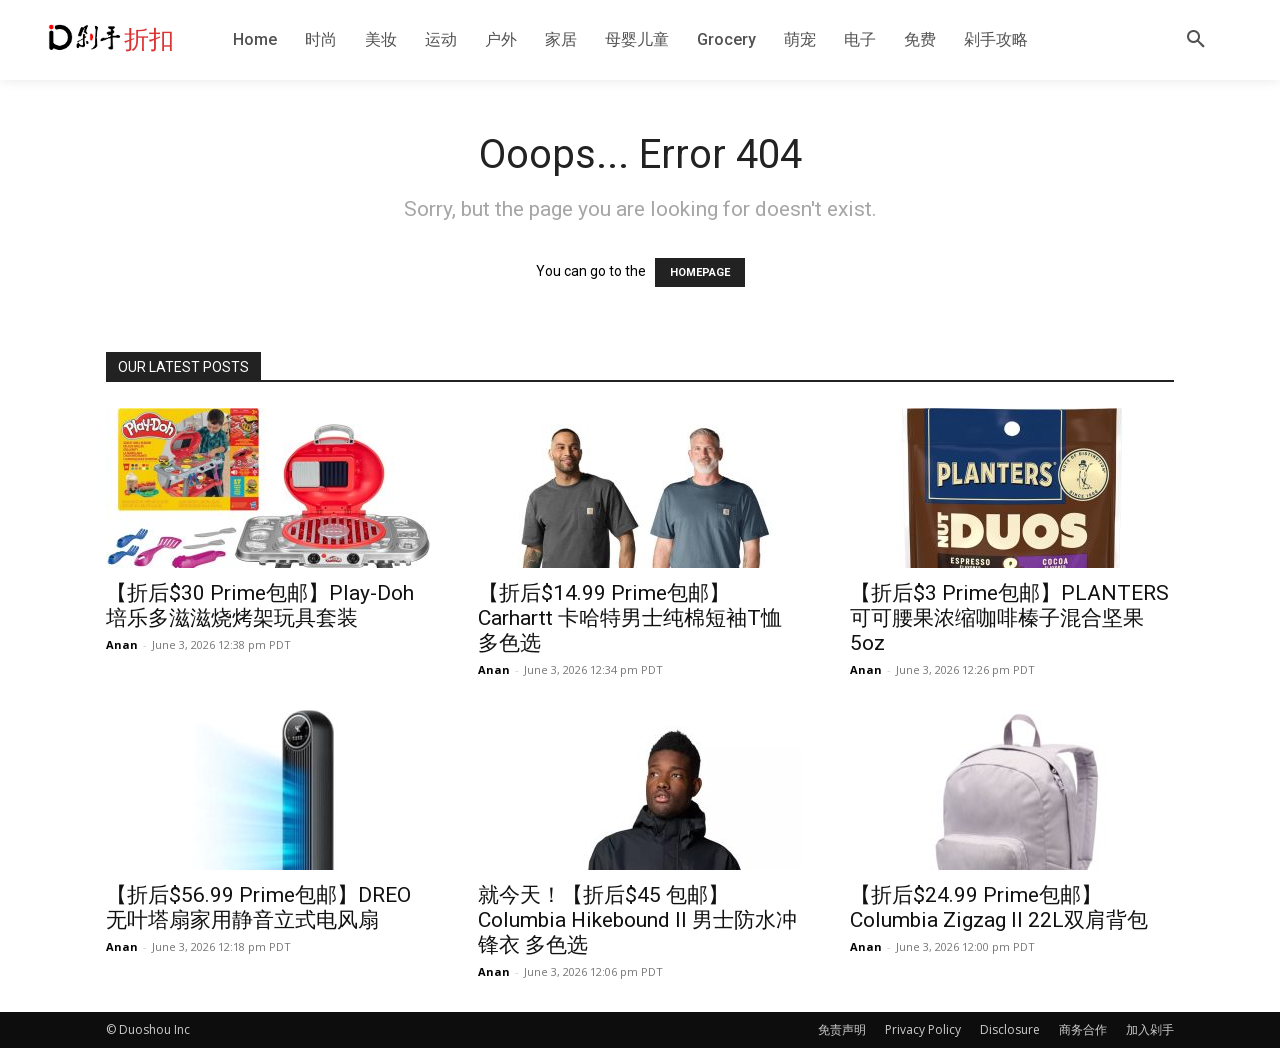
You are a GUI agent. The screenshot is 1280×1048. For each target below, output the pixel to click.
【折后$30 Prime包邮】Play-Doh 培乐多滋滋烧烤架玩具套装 (260, 605)
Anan (122, 644)
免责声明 (842, 1029)
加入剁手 (1150, 1029)
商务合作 (1083, 1029)
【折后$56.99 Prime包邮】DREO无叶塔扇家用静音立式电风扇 (258, 907)
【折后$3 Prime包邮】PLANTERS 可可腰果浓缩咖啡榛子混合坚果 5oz (1009, 618)
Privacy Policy (923, 1029)
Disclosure (1010, 1029)
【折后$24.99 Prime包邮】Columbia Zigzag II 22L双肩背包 (999, 907)
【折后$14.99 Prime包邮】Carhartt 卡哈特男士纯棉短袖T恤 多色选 (630, 618)
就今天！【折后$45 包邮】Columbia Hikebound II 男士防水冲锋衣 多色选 (637, 920)
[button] (1196, 40)
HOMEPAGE (700, 272)
